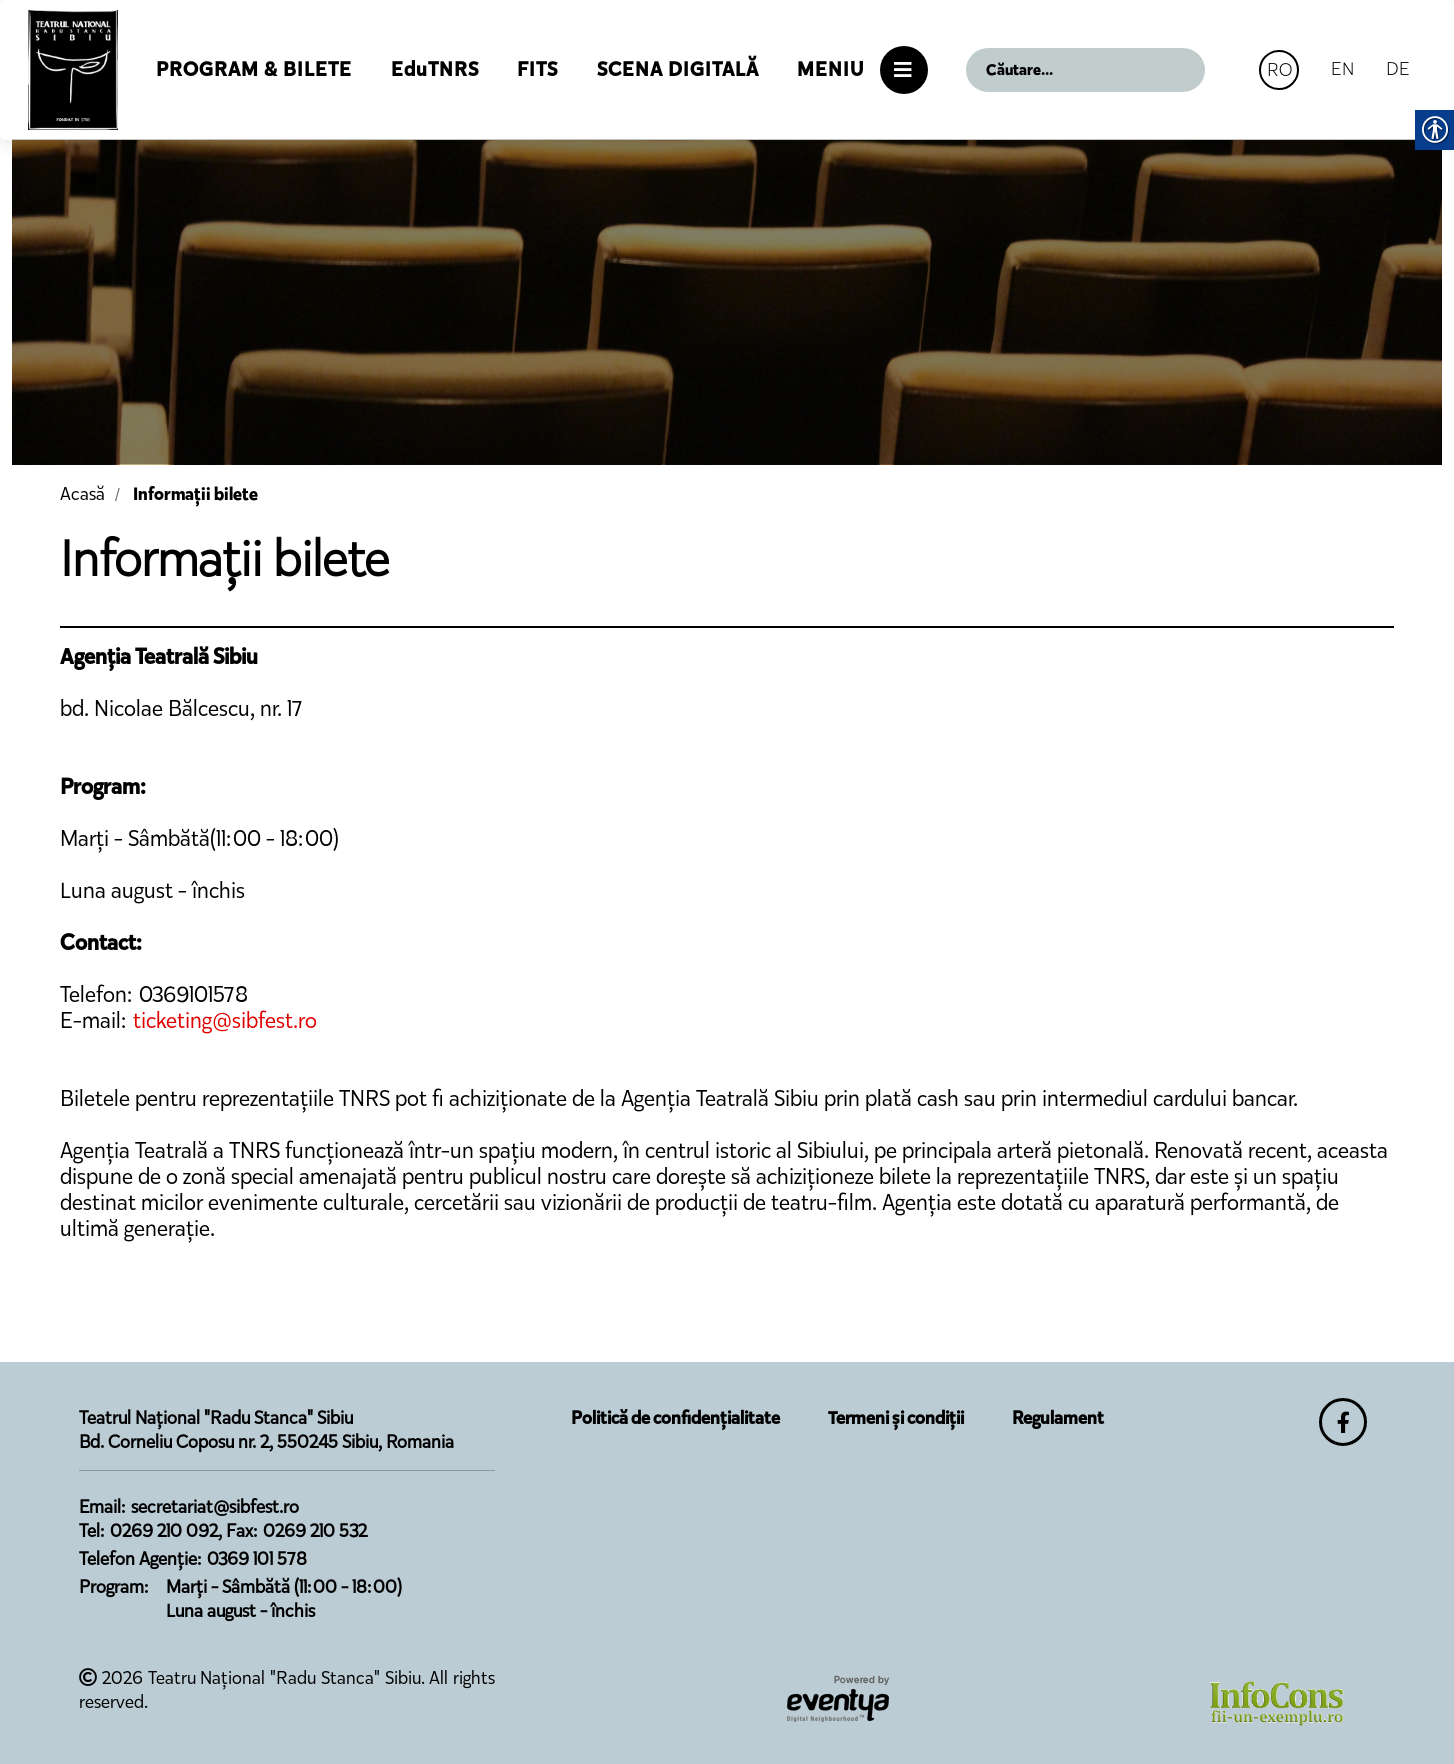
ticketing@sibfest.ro (225, 1020)
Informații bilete (195, 494)
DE (1398, 68)
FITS (537, 69)
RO (1279, 69)
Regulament (1058, 1418)
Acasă (82, 494)
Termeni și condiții (896, 1418)
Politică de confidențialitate (675, 1418)
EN (1342, 68)
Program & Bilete (254, 69)
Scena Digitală (678, 69)
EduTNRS (435, 69)
